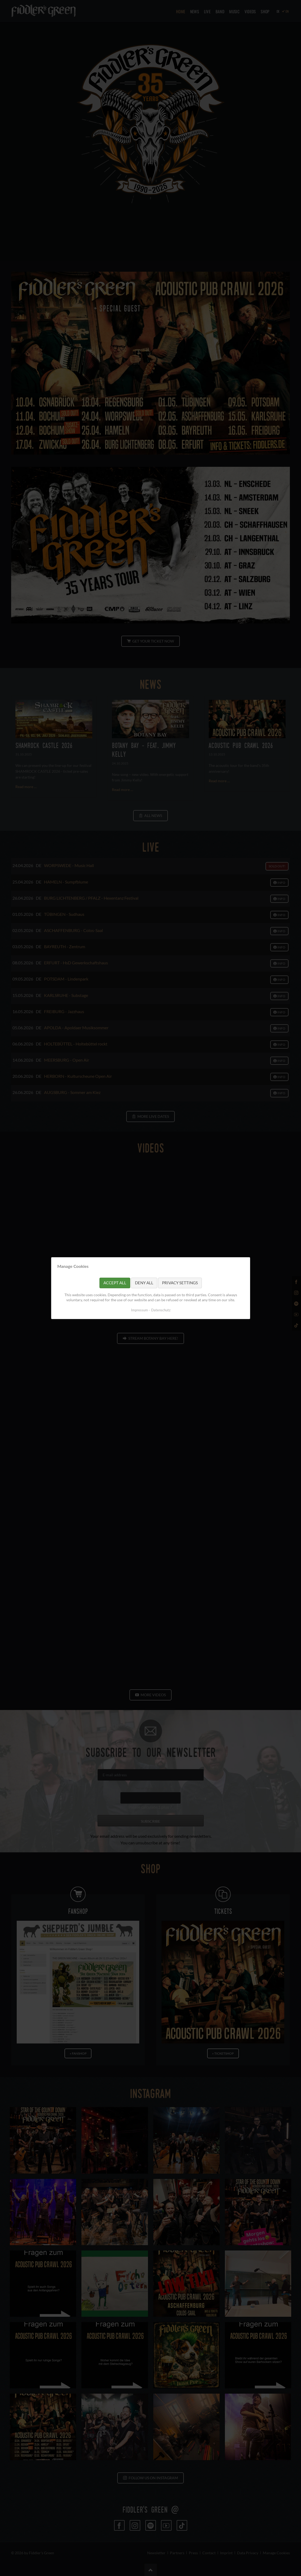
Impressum (139, 1310)
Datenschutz (160, 1310)
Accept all (114, 1282)
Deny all (144, 1282)
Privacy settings (180, 1282)
